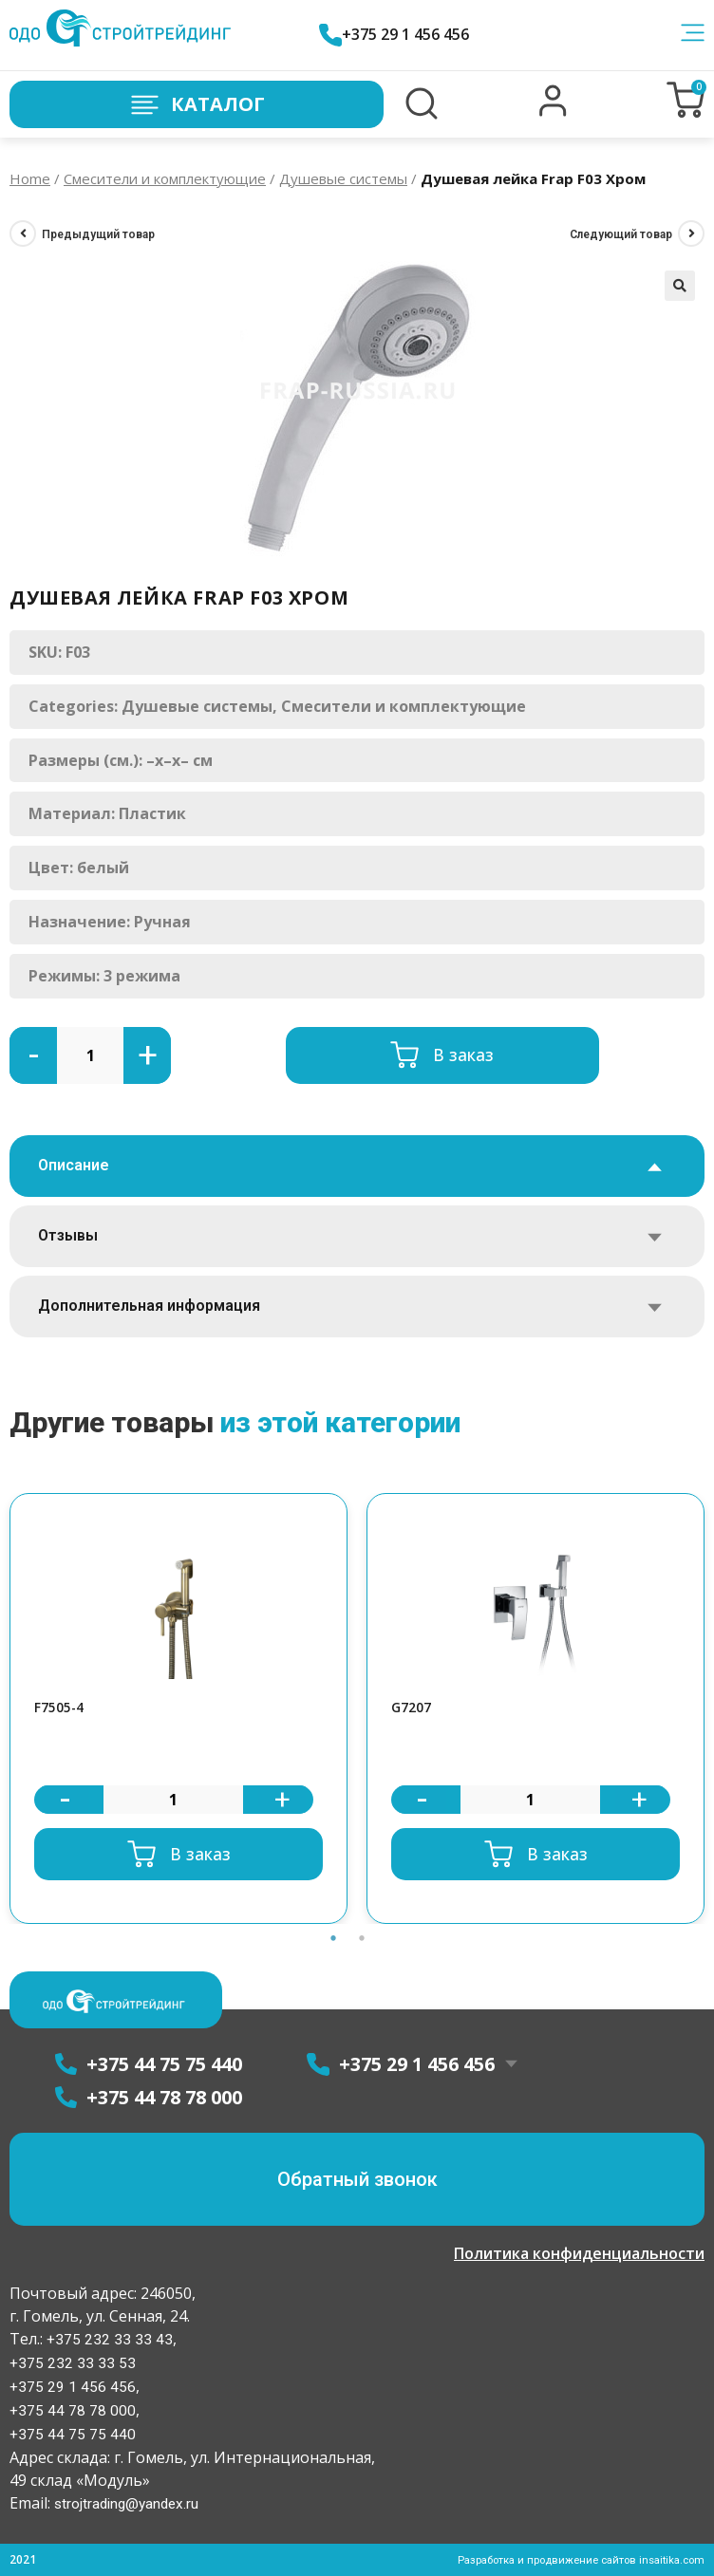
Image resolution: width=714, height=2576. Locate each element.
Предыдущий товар (98, 234)
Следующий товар (621, 234)
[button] (553, 112)
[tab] (357, 1166)
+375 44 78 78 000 (72, 2410)
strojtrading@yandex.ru (129, 2503)
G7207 (413, 1708)
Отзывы (68, 1235)
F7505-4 (62, 1708)
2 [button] (361, 1940)
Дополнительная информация (149, 1306)
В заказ (463, 1055)
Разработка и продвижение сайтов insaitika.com (573, 2560)
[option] (178, 1710)
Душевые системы (343, 178)
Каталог (196, 104)
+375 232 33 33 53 (72, 2363)
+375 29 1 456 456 (402, 35)
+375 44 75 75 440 (72, 2434)
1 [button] (333, 1940)
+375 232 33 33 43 (108, 2339)
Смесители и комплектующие (165, 178)
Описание (73, 1165)
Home (29, 178)
